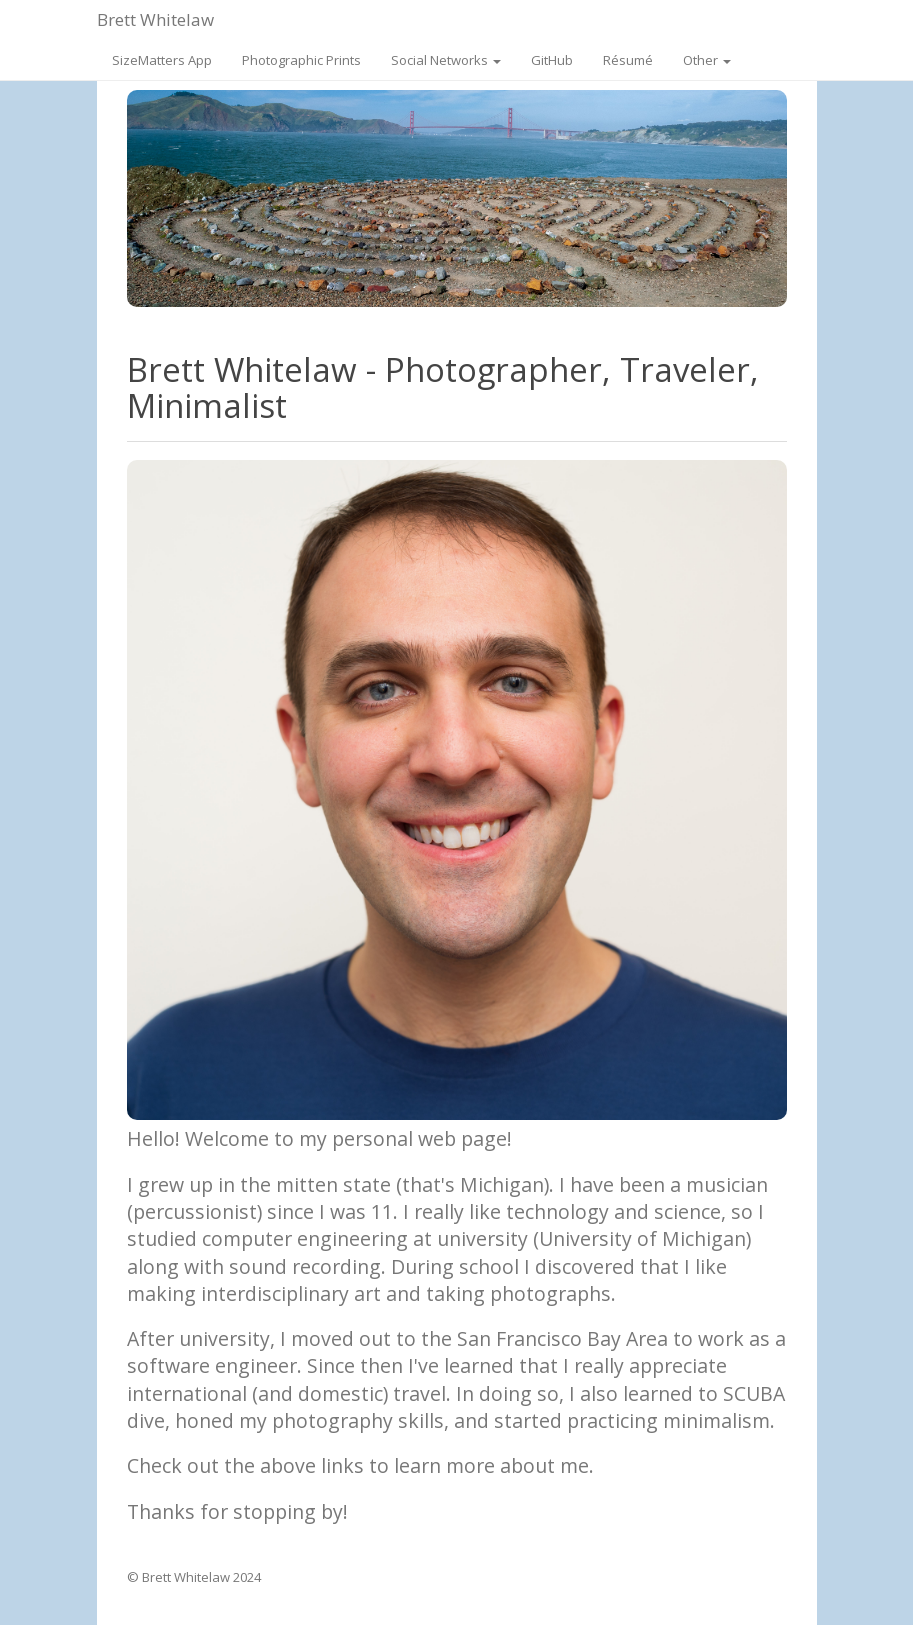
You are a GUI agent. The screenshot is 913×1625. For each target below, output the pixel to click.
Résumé (628, 60)
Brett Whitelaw (155, 19)
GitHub (552, 60)
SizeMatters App (162, 60)
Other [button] (707, 60)
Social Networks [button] (446, 60)
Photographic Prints (301, 60)
